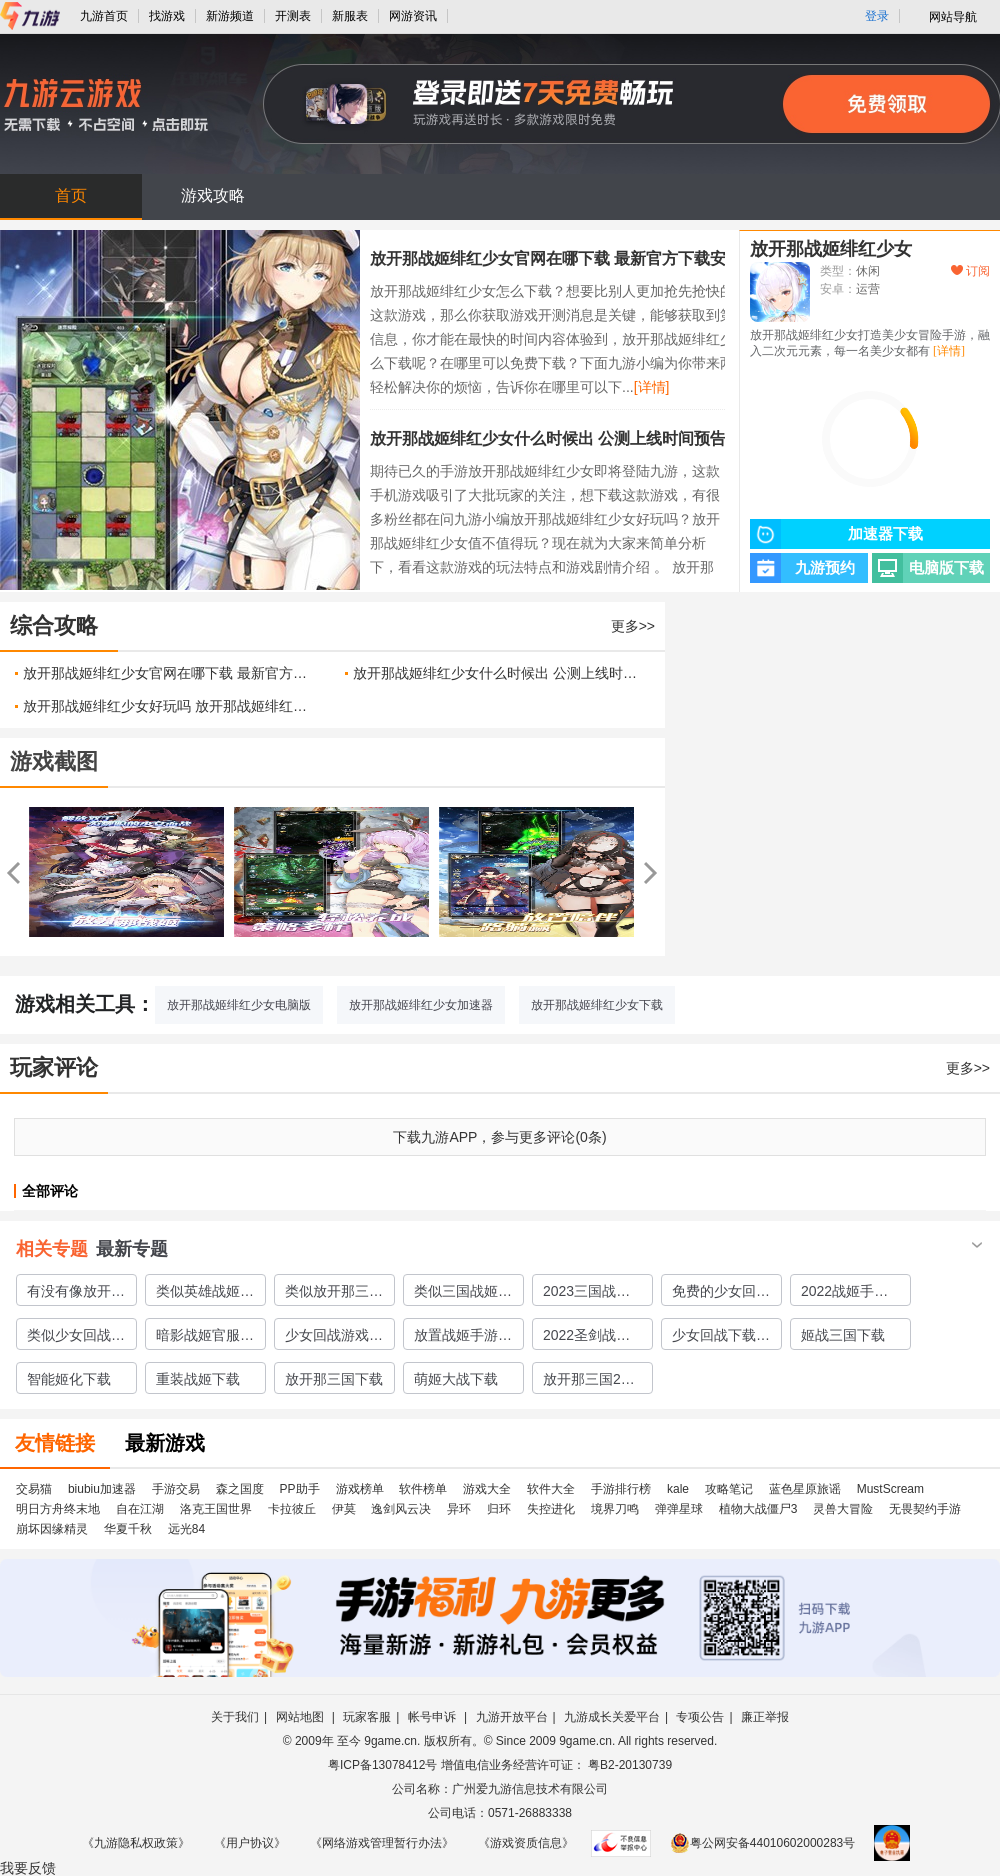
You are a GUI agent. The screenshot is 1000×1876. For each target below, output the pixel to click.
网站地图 (301, 1717)
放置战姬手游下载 (463, 1338)
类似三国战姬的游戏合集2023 (463, 1294)
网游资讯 (413, 16)
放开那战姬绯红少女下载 (597, 1005)
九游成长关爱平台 (612, 1717)
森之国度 (240, 1489)
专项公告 (700, 1717)
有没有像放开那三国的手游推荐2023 (76, 1294)
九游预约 (802, 568)
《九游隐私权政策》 (136, 1843)
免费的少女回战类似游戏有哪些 (721, 1294)
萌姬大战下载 (456, 1379)
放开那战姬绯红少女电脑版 (239, 1005)
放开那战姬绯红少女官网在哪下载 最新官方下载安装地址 (572, 258)
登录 (877, 16)
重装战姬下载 (198, 1379)
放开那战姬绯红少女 (831, 249)
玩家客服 (367, 1717)
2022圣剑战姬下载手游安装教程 (592, 1338)
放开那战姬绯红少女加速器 (421, 1005)
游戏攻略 (213, 195)
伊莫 (344, 1509)
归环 (499, 1509)
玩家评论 (54, 1067)
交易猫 (34, 1489)
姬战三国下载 (843, 1335)
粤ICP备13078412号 (382, 1765)
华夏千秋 (128, 1529)
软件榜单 (423, 1489)
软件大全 (551, 1489)
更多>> (633, 626)
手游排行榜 (621, 1489)
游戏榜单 (360, 1489)
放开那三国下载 (334, 1379)
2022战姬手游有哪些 (844, 1294)
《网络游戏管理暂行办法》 (382, 1843)
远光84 (186, 1529)
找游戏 (167, 16)
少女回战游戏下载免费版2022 (334, 1338)
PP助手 (300, 1489)
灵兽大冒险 (843, 1509)
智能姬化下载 (69, 1379)
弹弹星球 (679, 1509)
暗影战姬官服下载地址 (205, 1338)
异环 (459, 1509)
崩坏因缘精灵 (52, 1529)
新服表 (350, 16)
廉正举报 (765, 1717)
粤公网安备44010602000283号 (762, 1843)
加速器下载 (836, 534)
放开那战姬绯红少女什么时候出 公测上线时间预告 (548, 438)
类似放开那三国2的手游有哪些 (334, 1294)
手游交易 (176, 1489)
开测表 (293, 16)
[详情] (652, 387)
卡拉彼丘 (292, 1509)
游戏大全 (487, 1489)
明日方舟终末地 (58, 1509)
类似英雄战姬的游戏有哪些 (205, 1294)
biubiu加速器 (102, 1489)
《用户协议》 (250, 1843)
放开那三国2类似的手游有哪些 (592, 1382)
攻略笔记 (729, 1489)
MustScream (890, 1489)
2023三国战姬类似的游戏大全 (592, 1294)
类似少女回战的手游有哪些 (76, 1338)
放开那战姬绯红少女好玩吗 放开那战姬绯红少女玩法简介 (169, 706)
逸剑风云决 (401, 1509)
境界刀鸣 (615, 1509)
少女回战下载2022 (714, 1338)
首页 (71, 195)
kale (678, 1489)
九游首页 (104, 16)
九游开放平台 (512, 1717)
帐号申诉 (433, 1717)
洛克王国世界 (216, 1509)
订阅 (970, 271)
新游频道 (230, 16)
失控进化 (551, 1509)
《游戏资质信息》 (526, 1843)
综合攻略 (54, 625)
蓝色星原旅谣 (805, 1489)
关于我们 (235, 1717)
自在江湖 (140, 1509)
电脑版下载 (928, 568)
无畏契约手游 (925, 1509)
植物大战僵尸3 (758, 1509)
